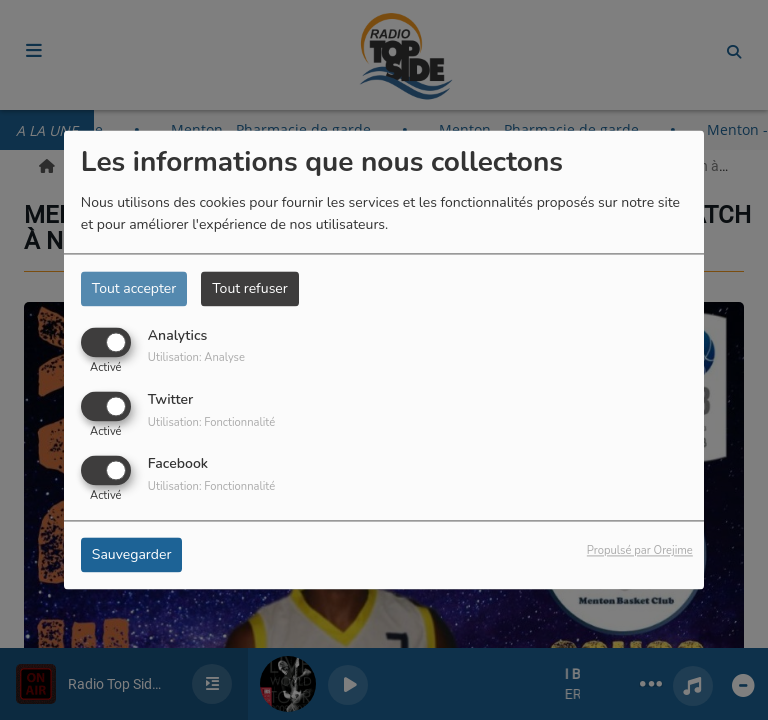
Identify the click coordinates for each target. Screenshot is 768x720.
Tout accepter (134, 288)
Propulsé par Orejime (640, 551)
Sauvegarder (132, 555)
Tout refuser (250, 288)
